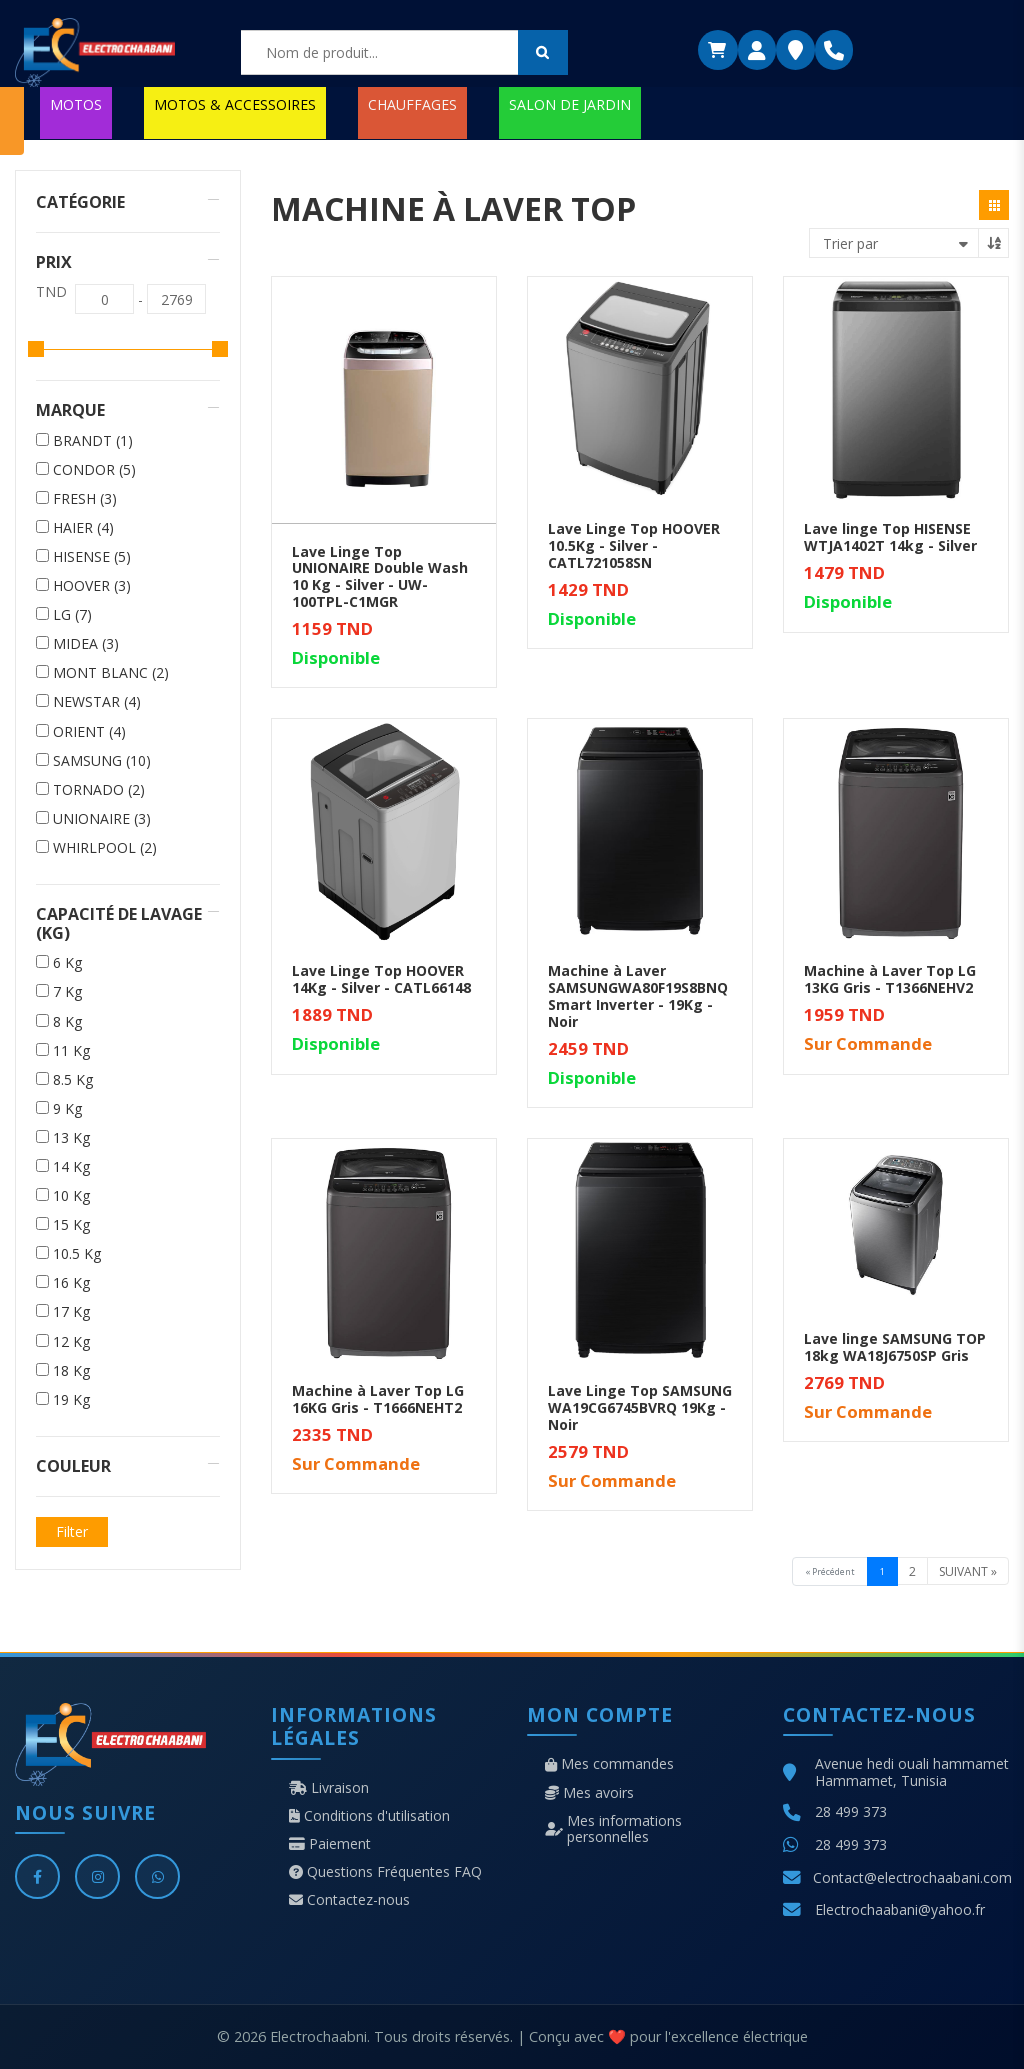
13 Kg (71, 1138)
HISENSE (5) (92, 557)
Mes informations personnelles (613, 1829)
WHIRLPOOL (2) (105, 848)
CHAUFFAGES (412, 104)
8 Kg (67, 1022)
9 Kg (67, 1109)
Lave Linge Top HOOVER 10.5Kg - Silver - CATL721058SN (634, 545)
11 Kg (71, 1051)
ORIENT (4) (89, 732)
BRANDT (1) (93, 441)
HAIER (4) (83, 528)
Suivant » (968, 1571)
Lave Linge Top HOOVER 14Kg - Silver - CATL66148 (381, 979)
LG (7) (72, 615)
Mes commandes (609, 1764)
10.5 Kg (77, 1254)
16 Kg (71, 1283)
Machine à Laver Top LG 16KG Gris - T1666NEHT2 (378, 1399)
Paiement (330, 1844)
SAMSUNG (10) (102, 761)
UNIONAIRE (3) (102, 819)
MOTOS (76, 104)
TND (51, 292)
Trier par (850, 243)
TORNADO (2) (99, 790)
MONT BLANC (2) (111, 673)
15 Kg (71, 1225)
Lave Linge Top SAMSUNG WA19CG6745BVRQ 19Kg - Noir (640, 1407)
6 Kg (67, 963)
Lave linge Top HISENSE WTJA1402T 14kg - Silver (890, 537)
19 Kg (71, 1400)
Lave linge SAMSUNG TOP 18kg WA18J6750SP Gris (895, 1347)
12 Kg (71, 1342)
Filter (72, 1531)
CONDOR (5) (94, 470)
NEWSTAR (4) (97, 702)
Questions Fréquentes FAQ (385, 1872)
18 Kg (71, 1371)
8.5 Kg (73, 1080)
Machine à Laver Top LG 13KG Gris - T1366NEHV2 (890, 979)
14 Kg (71, 1167)
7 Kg (67, 992)
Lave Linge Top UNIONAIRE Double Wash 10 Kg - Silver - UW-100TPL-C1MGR (380, 576)
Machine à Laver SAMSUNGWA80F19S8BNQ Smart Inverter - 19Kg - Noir (638, 995)
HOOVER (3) (92, 586)
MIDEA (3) (86, 644)
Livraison (329, 1788)
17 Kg (71, 1312)
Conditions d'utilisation (369, 1816)
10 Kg (71, 1196)
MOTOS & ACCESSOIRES (235, 104)
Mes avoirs (589, 1793)
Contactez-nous (349, 1900)
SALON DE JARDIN (570, 104)
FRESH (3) (85, 499)
